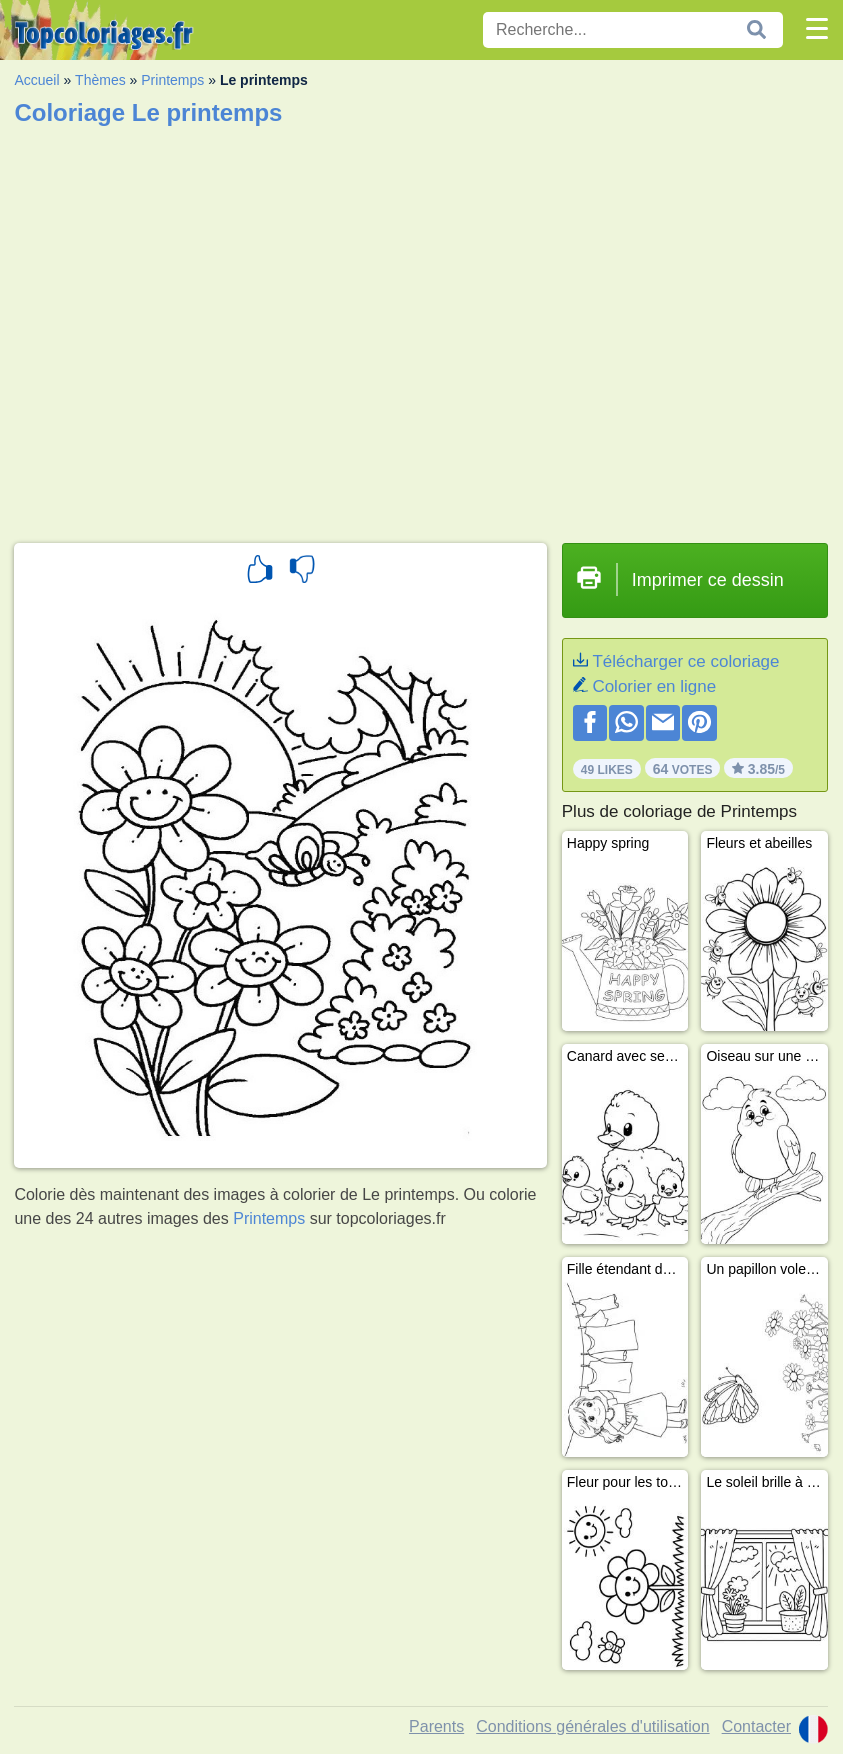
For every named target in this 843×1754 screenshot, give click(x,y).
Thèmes (100, 80)
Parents (436, 1726)
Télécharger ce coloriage (685, 661)
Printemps (172, 80)
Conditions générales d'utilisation (592, 1726)
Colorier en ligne (654, 686)
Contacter (756, 1726)
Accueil (36, 80)
